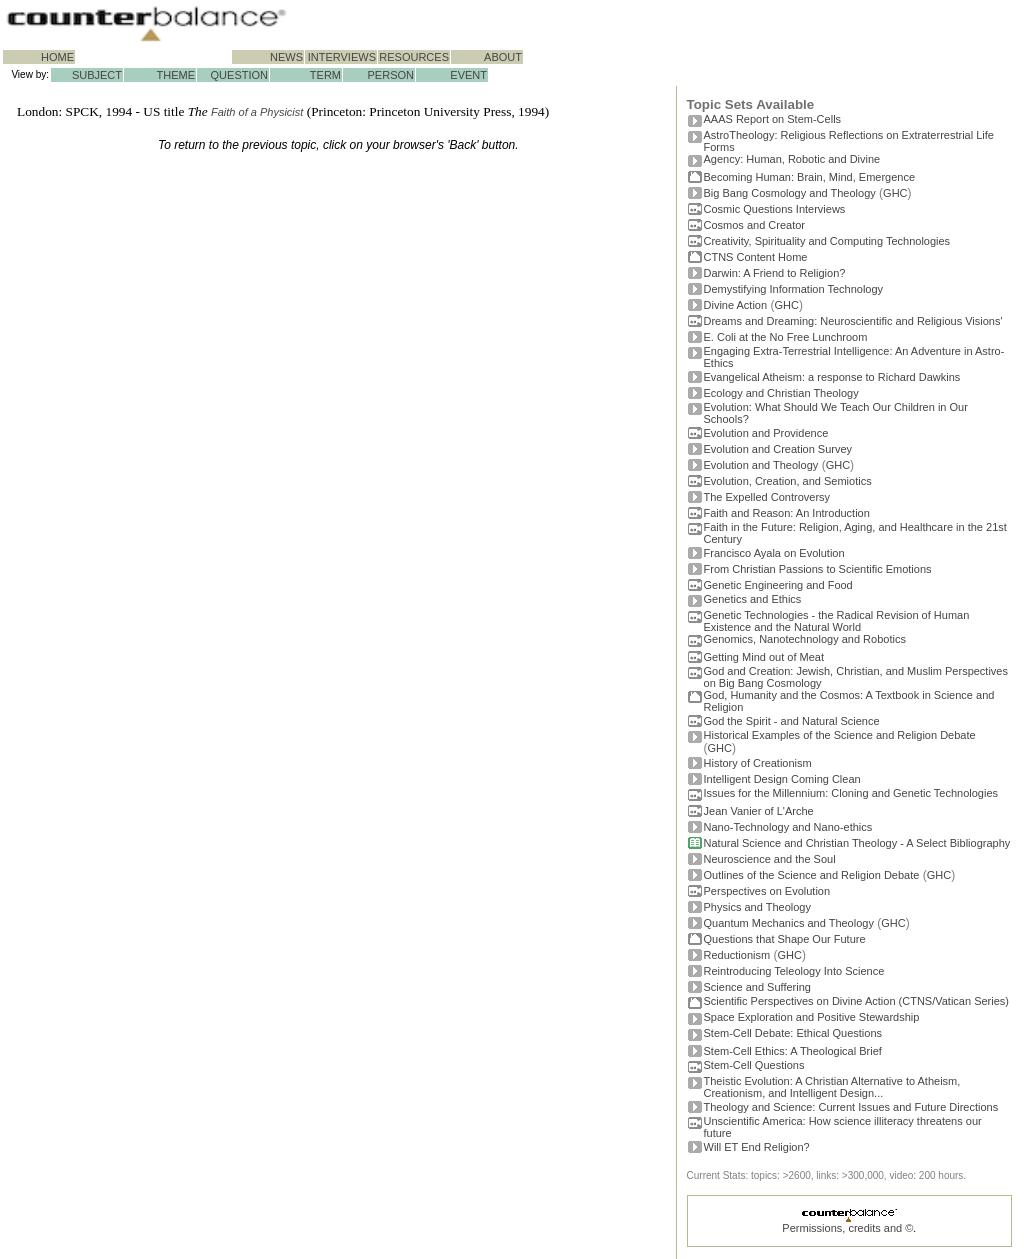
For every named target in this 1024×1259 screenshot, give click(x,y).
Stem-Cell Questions (754, 1065)
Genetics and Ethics (753, 599)
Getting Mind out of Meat (764, 657)
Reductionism (737, 955)
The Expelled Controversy (767, 497)
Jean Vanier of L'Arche (759, 811)
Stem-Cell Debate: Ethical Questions (793, 1033)
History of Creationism (758, 763)
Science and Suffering (757, 987)
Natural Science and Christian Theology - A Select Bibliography (857, 843)
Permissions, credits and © (847, 1228)
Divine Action (736, 305)
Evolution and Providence (766, 433)
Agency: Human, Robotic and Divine (792, 159)
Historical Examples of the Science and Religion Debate (840, 735)
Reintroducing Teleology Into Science (794, 971)
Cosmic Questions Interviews (775, 209)
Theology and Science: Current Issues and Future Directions (851, 1107)
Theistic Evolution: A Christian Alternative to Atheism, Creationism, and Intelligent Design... (832, 1087)
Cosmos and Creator (755, 225)
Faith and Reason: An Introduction (787, 513)
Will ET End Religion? (757, 1147)
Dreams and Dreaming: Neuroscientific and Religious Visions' (853, 321)
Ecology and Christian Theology (781, 393)
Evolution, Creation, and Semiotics (788, 481)
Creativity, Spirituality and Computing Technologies (827, 241)
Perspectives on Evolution (767, 891)
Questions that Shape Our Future (785, 939)
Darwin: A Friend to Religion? (775, 273)
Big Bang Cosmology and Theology (790, 193)
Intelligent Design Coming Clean (782, 779)
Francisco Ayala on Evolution (774, 553)
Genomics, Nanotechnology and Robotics (805, 639)
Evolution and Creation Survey (778, 449)
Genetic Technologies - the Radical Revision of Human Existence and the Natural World (837, 621)
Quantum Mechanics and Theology (789, 923)
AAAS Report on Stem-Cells (773, 119)
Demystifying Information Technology (794, 289)
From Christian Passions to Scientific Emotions (818, 569)
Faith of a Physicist (257, 112)
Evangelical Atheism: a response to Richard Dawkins (832, 377)
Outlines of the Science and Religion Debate (812, 875)
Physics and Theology (757, 907)
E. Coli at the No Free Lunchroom (786, 337)
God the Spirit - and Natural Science (792, 721)
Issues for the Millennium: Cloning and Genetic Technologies (851, 793)
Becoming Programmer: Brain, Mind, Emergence (810, 177)
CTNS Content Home (756, 257)
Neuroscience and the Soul (770, 859)
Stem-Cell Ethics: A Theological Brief (793, 1051)
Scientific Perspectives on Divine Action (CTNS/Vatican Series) (856, 1001)
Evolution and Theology (761, 465)
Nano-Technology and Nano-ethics (788, 827)
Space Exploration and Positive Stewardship (812, 1017)
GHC (895, 193)
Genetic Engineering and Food (778, 585)
